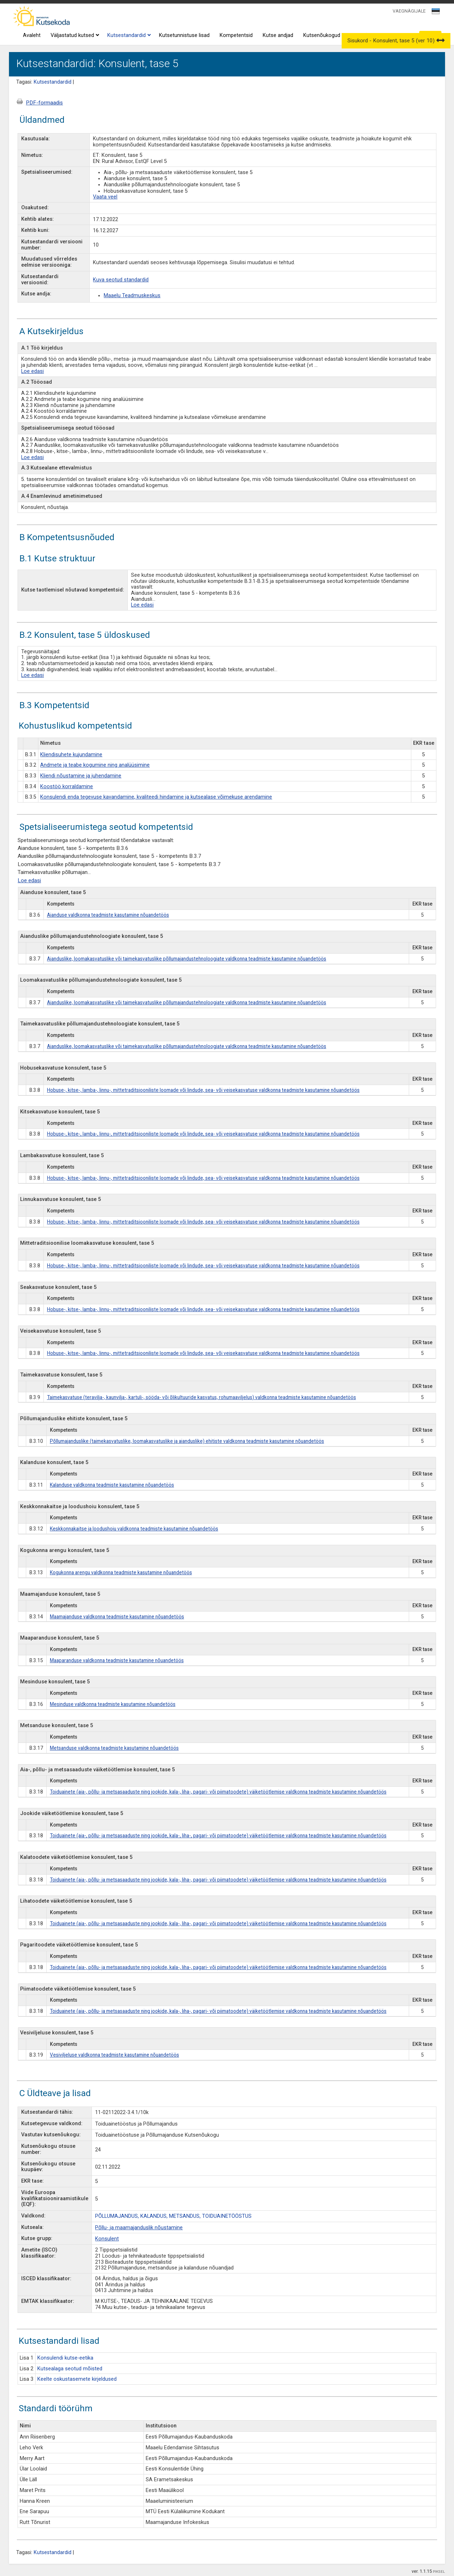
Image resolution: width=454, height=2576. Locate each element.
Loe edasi (32, 371)
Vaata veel (105, 197)
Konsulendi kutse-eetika (65, 2358)
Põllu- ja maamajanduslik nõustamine (139, 2228)
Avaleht (32, 35)
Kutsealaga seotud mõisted (69, 2369)
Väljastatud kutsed (74, 35)
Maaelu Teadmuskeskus (132, 296)
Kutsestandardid (128, 35)
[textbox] (434, 12)
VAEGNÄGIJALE (409, 11)
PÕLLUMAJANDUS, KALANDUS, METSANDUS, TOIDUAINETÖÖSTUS (173, 2216)
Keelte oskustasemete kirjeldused (77, 2379)
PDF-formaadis (44, 102)
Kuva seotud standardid (121, 280)
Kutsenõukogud (321, 35)
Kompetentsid (236, 35)
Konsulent (107, 2239)
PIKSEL (439, 2571)
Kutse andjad (278, 35)
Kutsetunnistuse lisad (184, 35)
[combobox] (436, 13)
